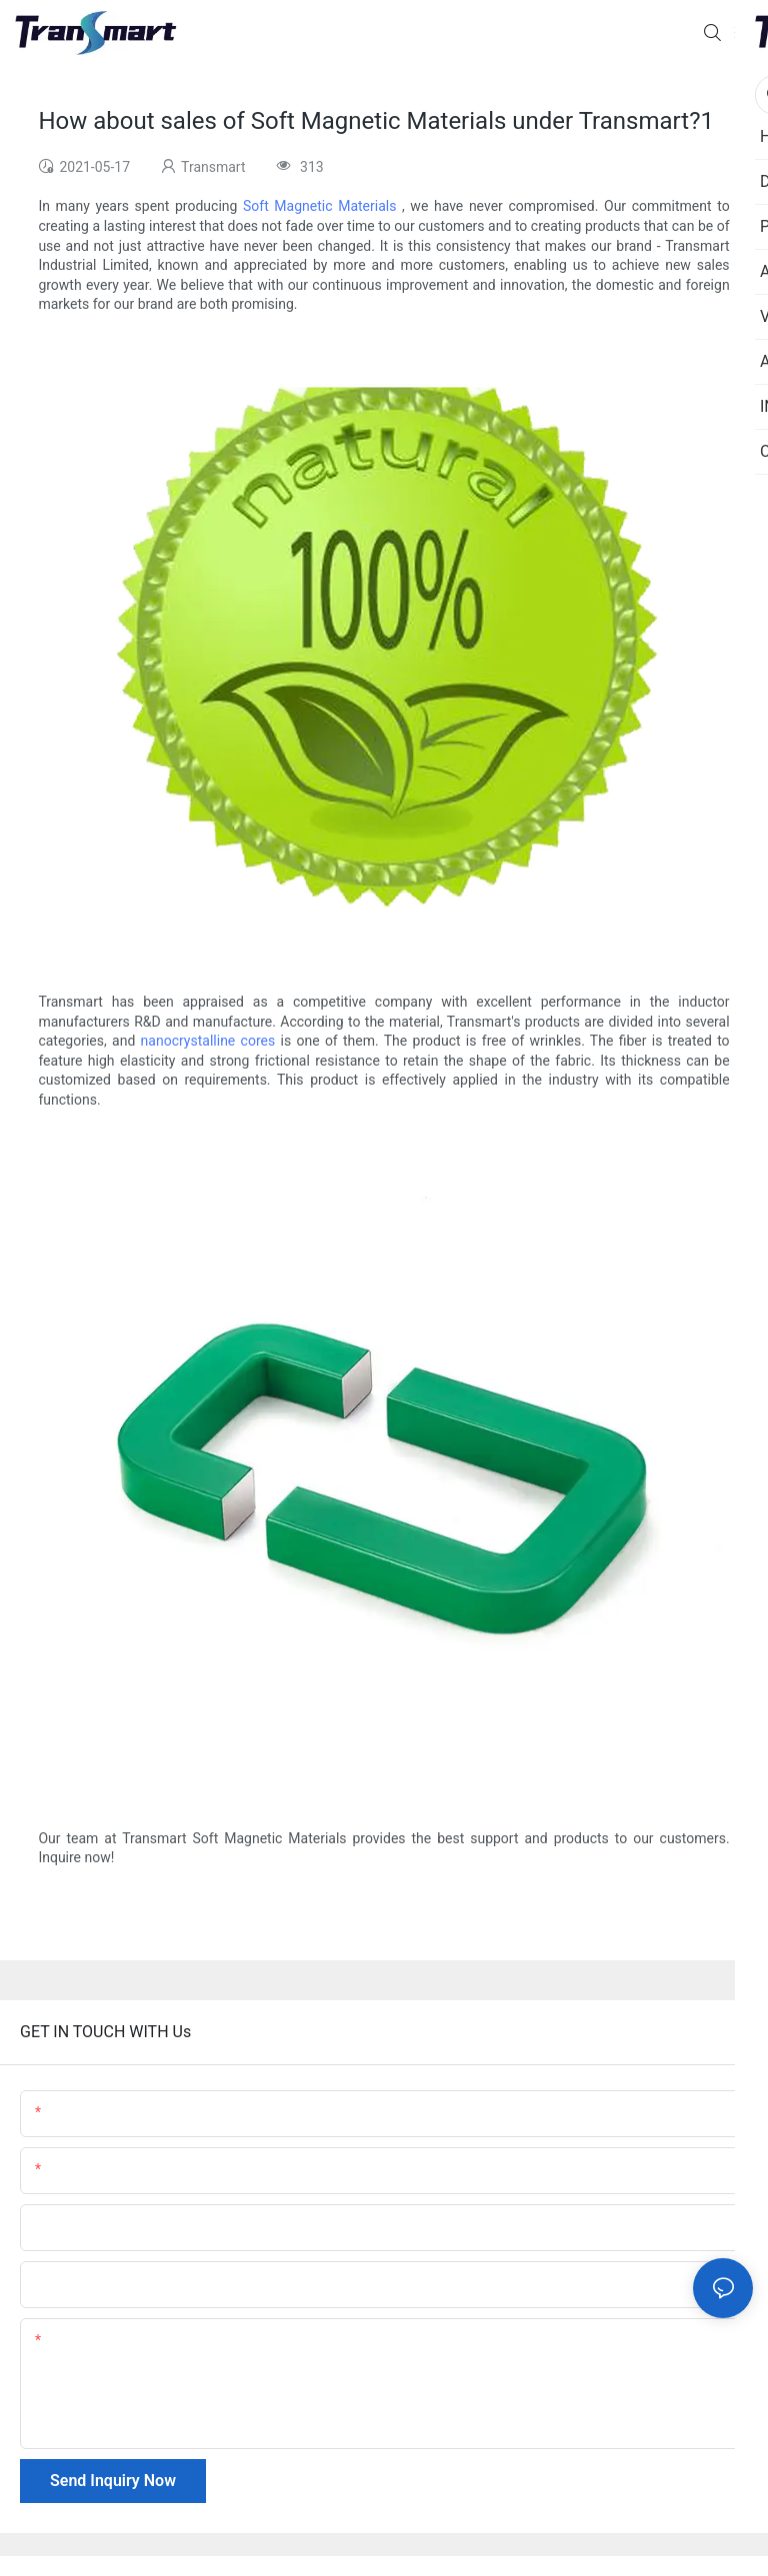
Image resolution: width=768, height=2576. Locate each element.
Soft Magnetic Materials (319, 206)
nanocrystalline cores (208, 1041)
